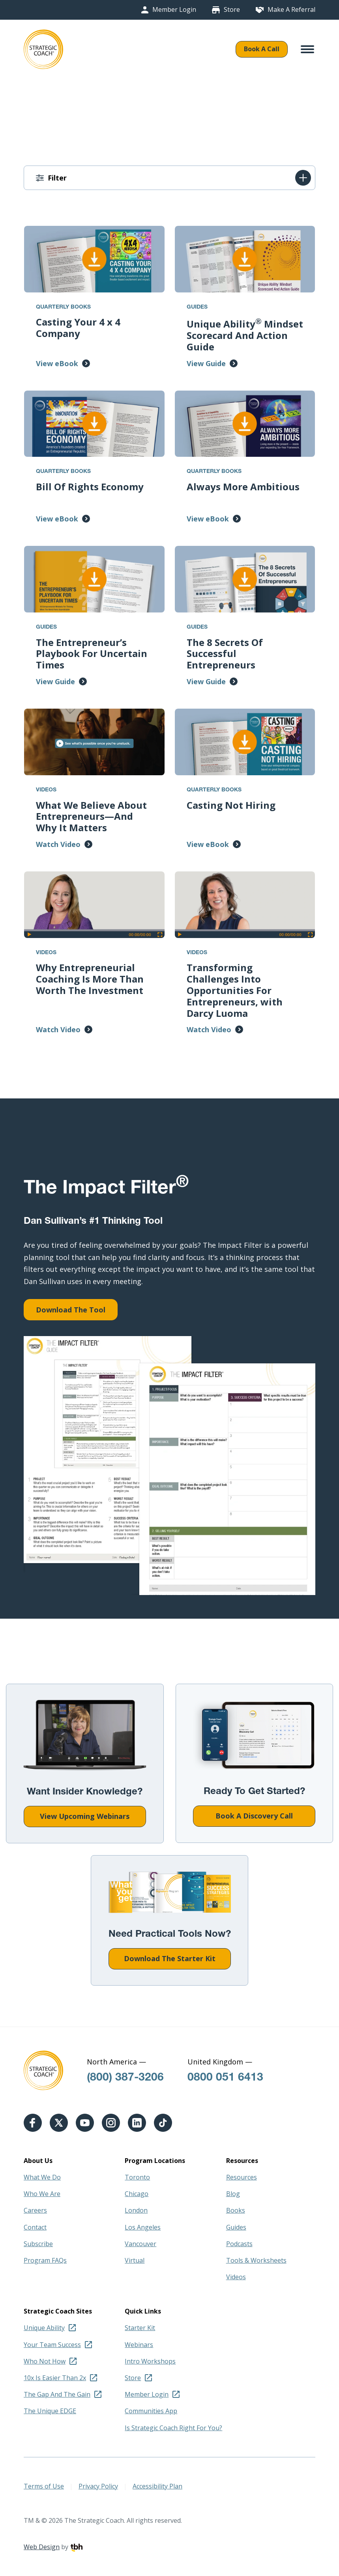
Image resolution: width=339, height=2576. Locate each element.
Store (232, 9)
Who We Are (42, 2193)
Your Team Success (52, 2344)
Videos (236, 2277)
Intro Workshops (150, 2361)
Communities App (151, 2411)
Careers (35, 2210)
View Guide (206, 363)
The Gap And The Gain (57, 2394)
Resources (241, 2177)
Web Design (42, 2546)
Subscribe (38, 2243)
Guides (236, 2227)
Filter (57, 177)
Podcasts (239, 2243)
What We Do (42, 2177)
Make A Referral (291, 9)
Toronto (137, 2177)
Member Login (174, 9)
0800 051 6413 (225, 2077)
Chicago (136, 2193)
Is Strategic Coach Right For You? (173, 2427)
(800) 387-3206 (125, 2077)
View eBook (57, 363)
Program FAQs (45, 2260)
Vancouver (140, 2243)
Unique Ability (44, 2327)
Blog (233, 2193)
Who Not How (45, 2361)
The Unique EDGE (50, 2411)
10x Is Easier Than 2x (55, 2377)
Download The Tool (70, 1309)
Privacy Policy (98, 2486)
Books (235, 2210)
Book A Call (261, 49)
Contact (35, 2227)
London (136, 2210)
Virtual (134, 2260)
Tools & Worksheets (256, 2260)
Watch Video (58, 844)
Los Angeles (143, 2227)
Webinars (139, 2344)
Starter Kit (140, 2327)
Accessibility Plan (157, 2486)
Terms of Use (44, 2486)
